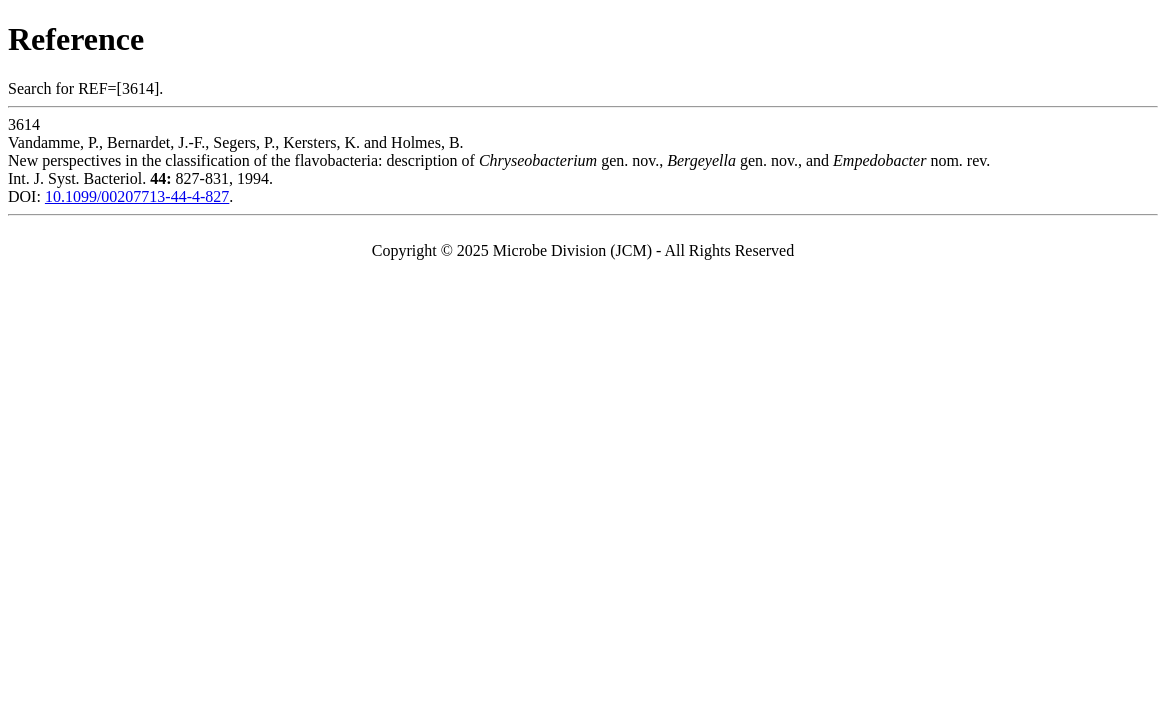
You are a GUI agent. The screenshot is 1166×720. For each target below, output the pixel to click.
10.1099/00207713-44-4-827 (137, 196)
